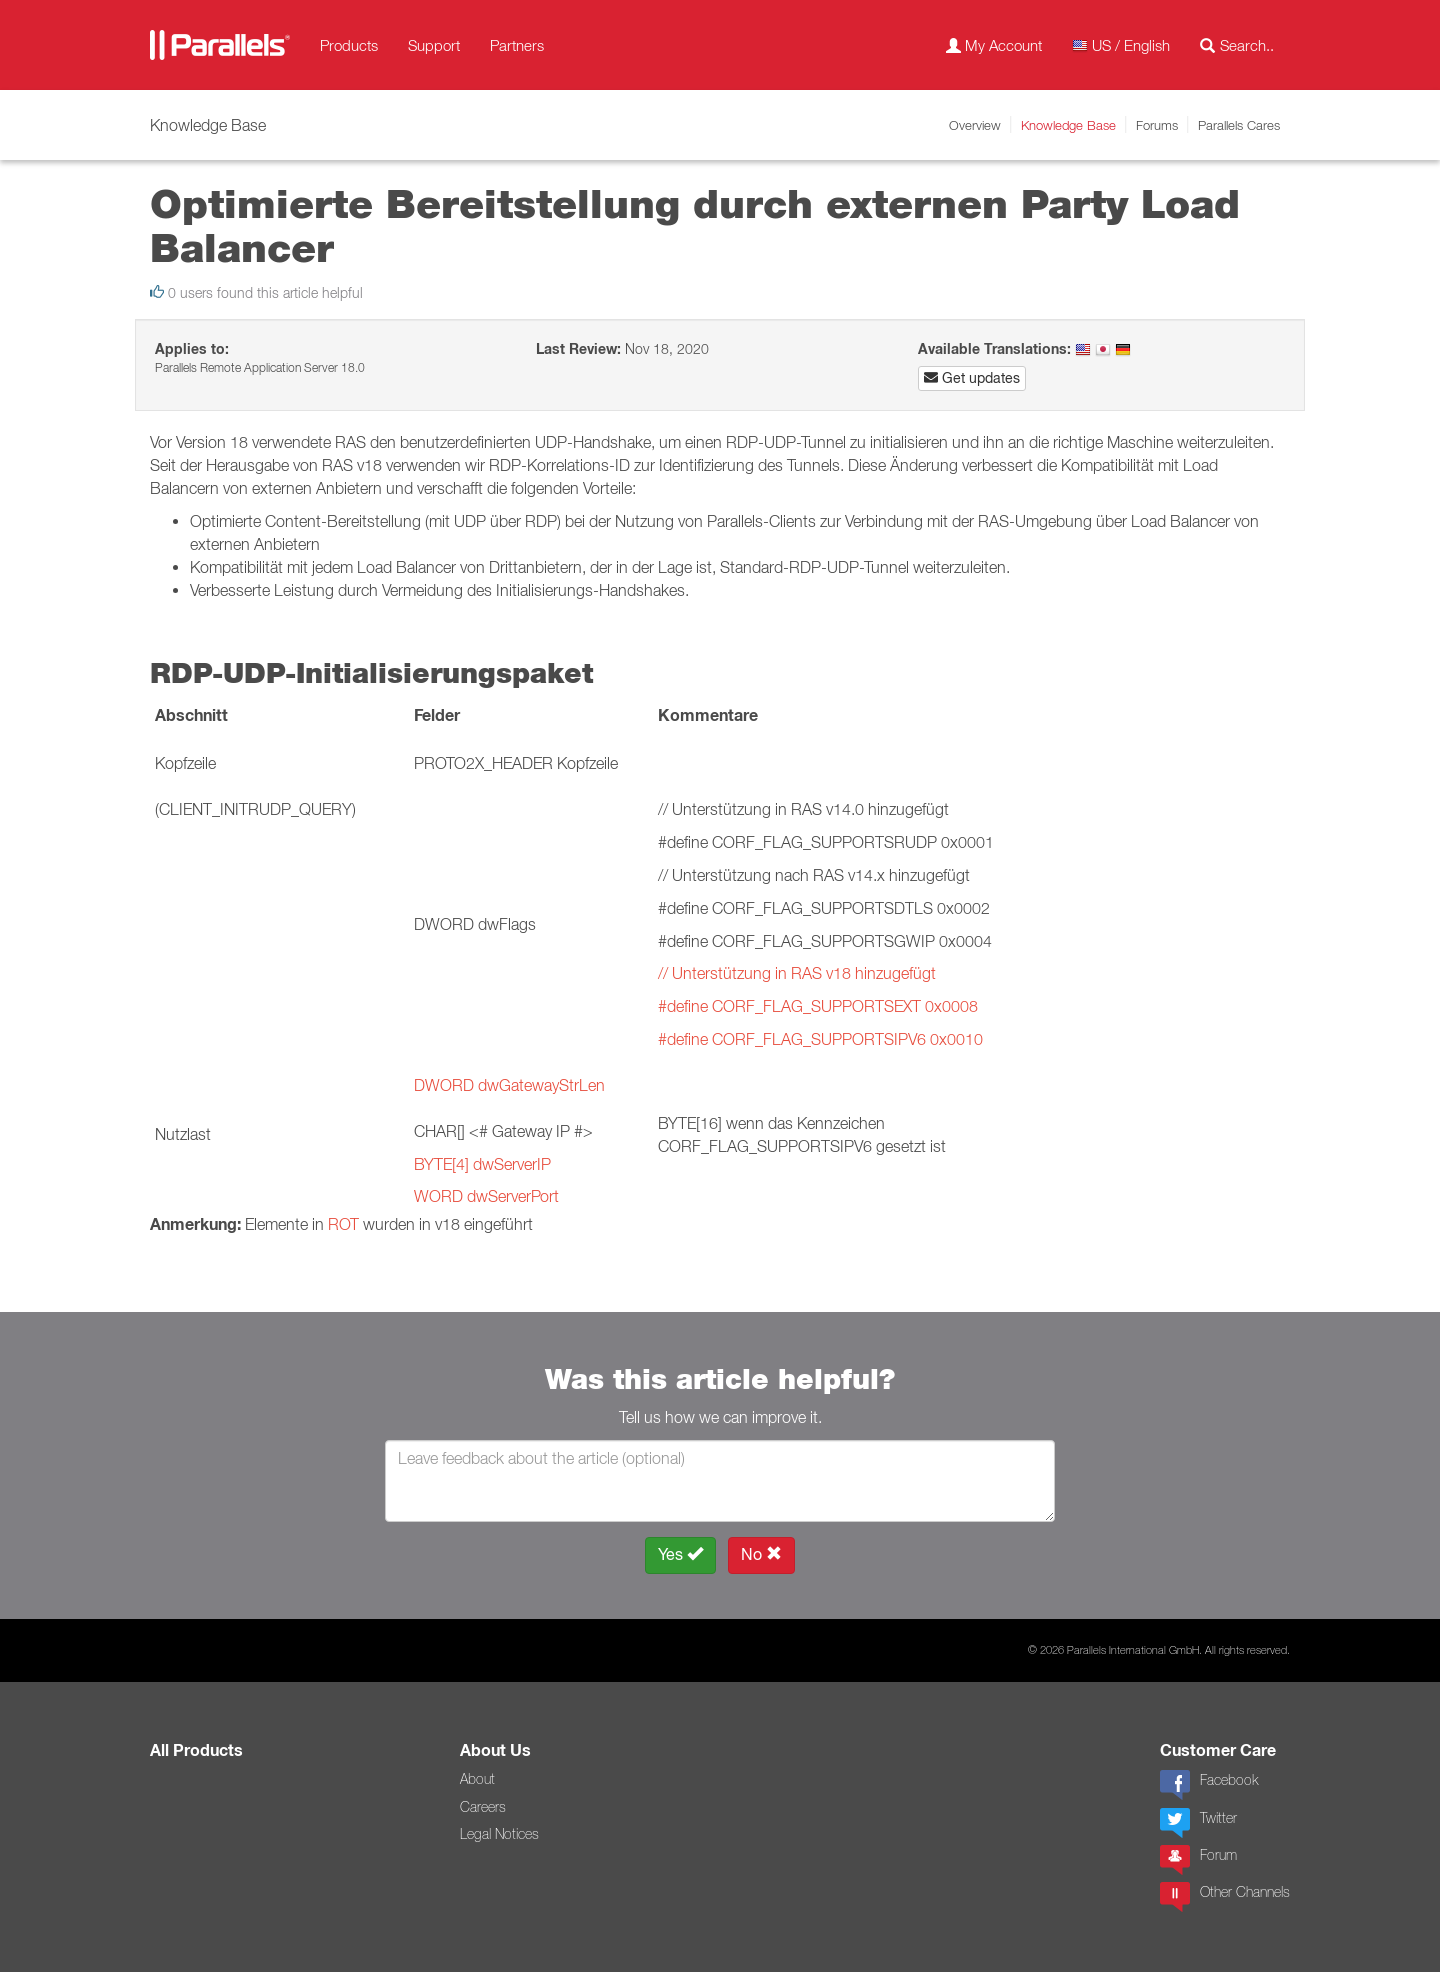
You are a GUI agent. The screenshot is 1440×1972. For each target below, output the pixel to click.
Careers (483, 1807)
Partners (517, 45)
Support (434, 45)
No (761, 1554)
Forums (1157, 125)
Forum (1198, 1860)
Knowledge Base (1068, 125)
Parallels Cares (1239, 125)
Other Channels (1225, 1897)
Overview (975, 125)
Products (349, 45)
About (477, 1779)
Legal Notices (499, 1834)
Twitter (1198, 1823)
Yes (680, 1554)
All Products (196, 1750)
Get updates (972, 378)
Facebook (1209, 1785)
